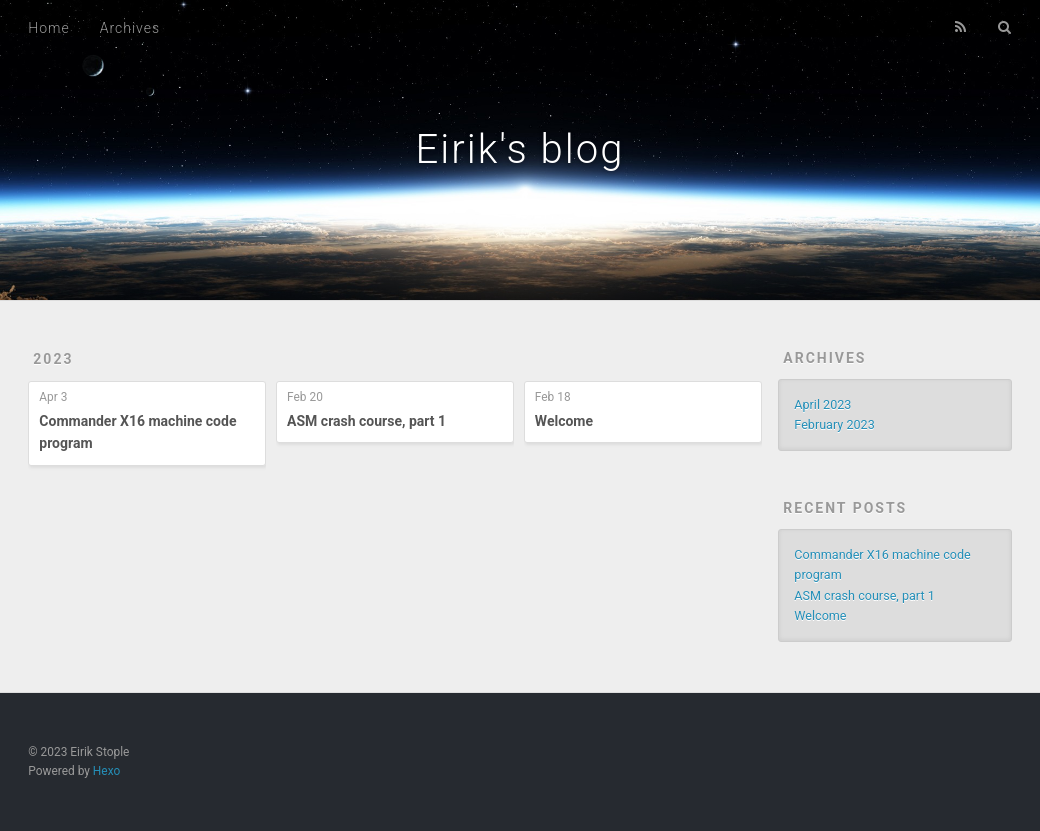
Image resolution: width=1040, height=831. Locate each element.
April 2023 (822, 404)
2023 (53, 359)
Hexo (106, 771)
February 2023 (834, 424)
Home (48, 28)
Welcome (564, 421)
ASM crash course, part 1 (366, 421)
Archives (130, 28)
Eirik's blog (520, 149)
